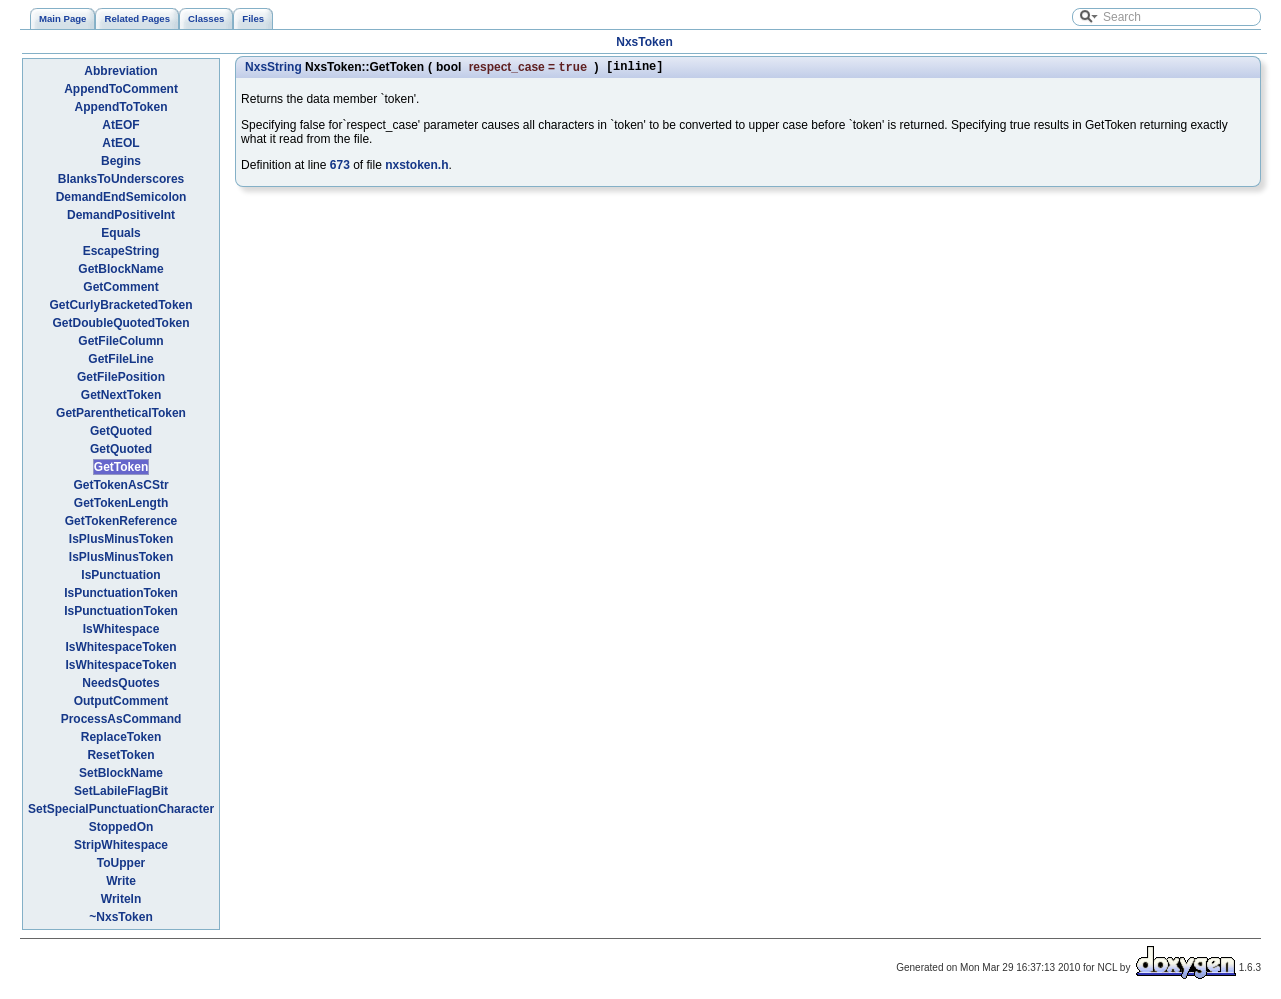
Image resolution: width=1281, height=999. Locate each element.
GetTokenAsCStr (120, 485)
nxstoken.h (416, 167)
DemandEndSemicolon (121, 197)
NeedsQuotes (120, 683)
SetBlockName (121, 773)
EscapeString (121, 251)
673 (340, 167)
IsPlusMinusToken (121, 539)
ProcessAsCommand (121, 719)
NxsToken (644, 42)
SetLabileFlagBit (121, 791)
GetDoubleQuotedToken (120, 323)
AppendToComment (121, 89)
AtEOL (120, 143)
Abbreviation (120, 71)
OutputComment (121, 701)
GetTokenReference (121, 521)
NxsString (273, 68)
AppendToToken (121, 107)
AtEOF (120, 125)
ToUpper (121, 863)
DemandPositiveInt (121, 215)
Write (121, 881)
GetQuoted (121, 431)
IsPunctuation (120, 575)
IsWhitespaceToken (120, 647)
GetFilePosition (121, 377)
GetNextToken (121, 395)
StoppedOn (121, 827)
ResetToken (120, 755)
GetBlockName (120, 269)
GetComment (120, 287)
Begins (121, 161)
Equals (120, 233)
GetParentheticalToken (121, 413)
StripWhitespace (121, 845)
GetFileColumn (120, 341)
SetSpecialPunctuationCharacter (121, 809)
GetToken (121, 467)
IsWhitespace (121, 629)
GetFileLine (120, 359)
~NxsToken (120, 917)
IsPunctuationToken (121, 593)
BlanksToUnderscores (121, 179)
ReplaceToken (121, 737)
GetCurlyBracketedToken (120, 305)
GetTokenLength (121, 503)
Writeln (121, 899)
